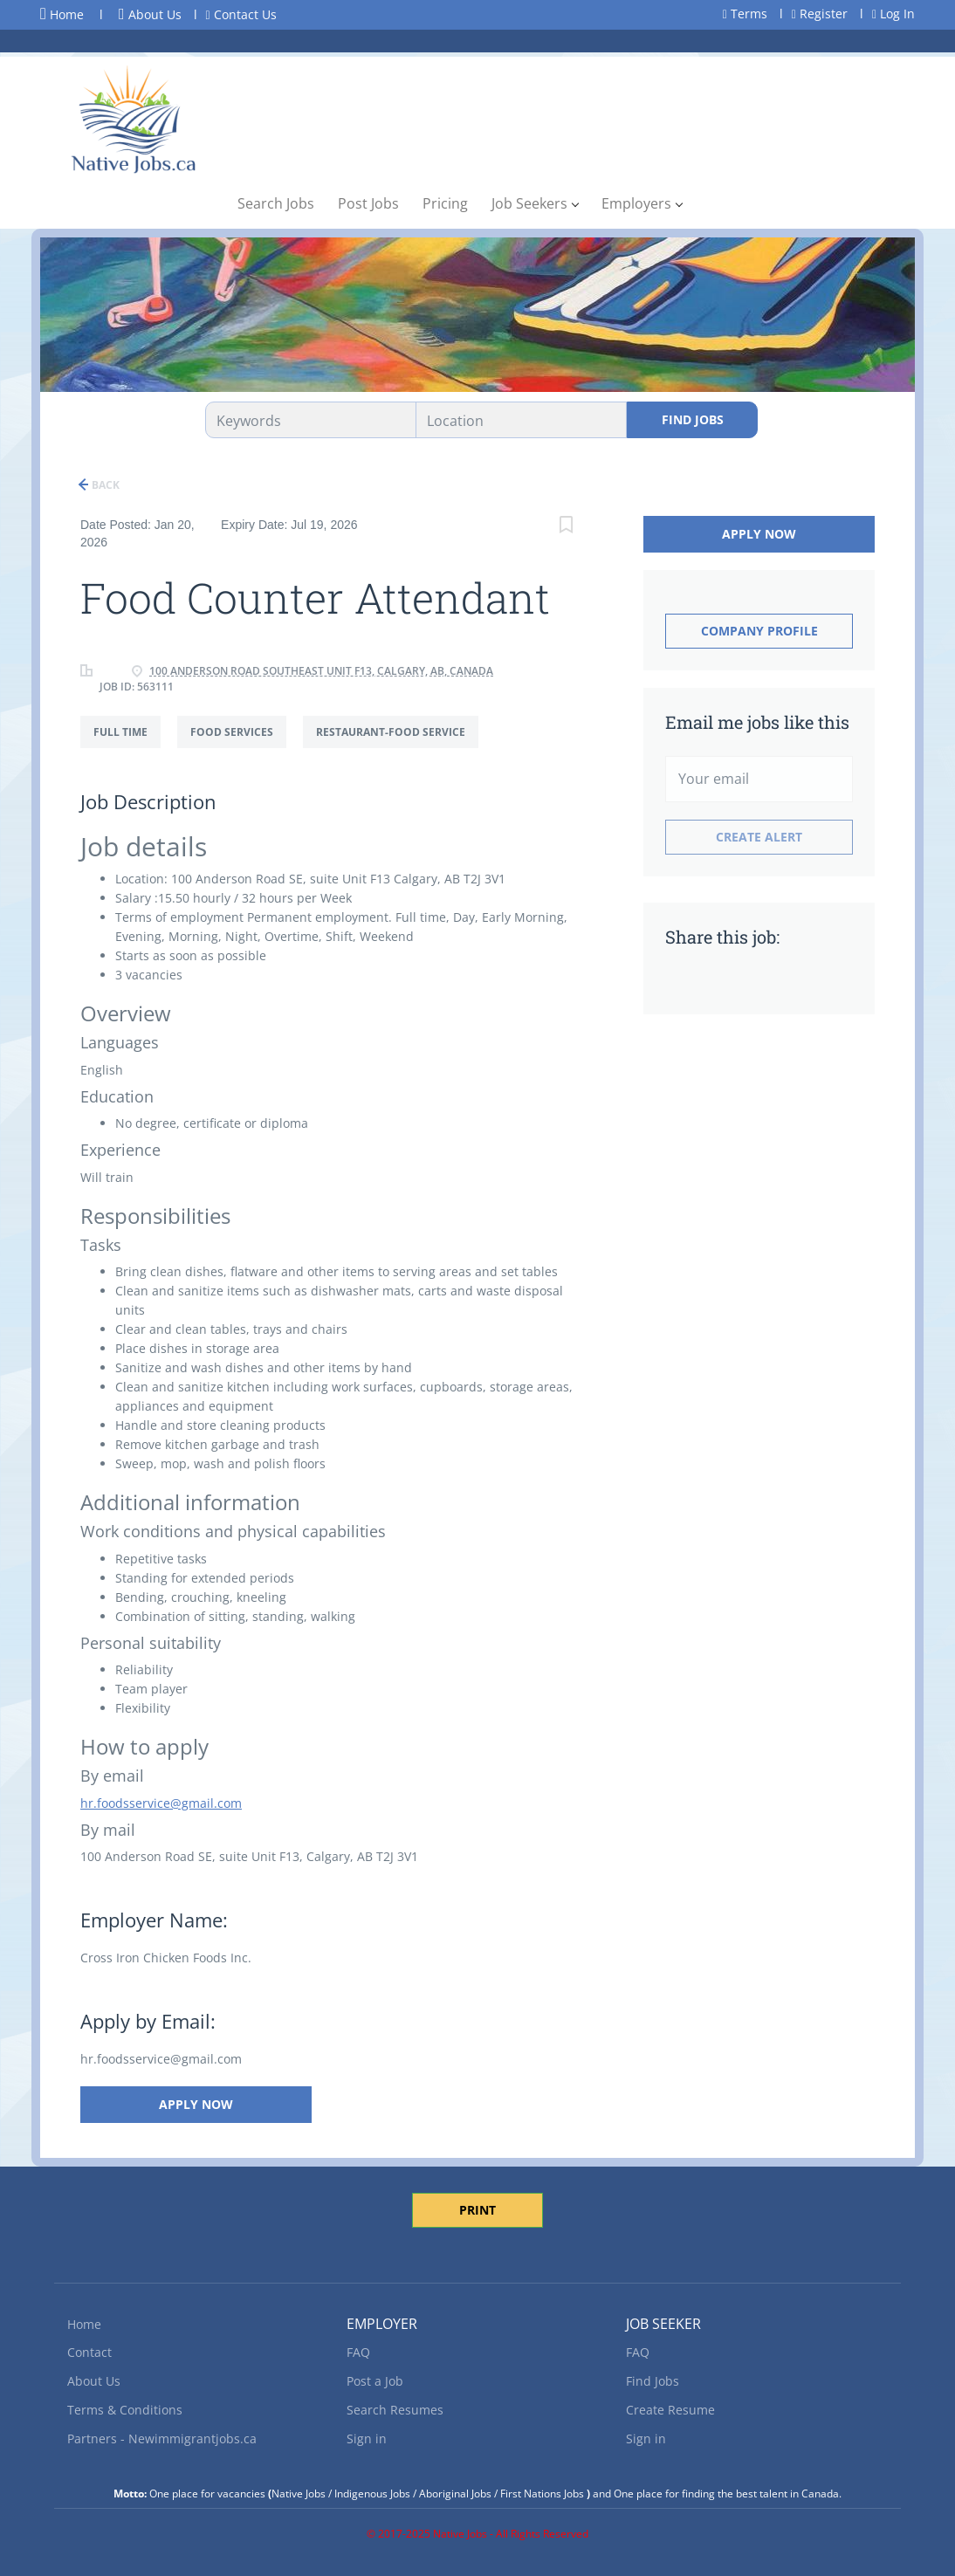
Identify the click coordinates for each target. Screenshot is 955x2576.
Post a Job (375, 2381)
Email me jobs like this (757, 722)
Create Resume (670, 2409)
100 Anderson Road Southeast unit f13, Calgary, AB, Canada (321, 670)
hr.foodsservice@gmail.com (161, 1803)
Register (820, 13)
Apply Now (196, 2104)
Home (62, 14)
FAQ (358, 2352)
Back (104, 484)
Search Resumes (395, 2409)
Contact (89, 2352)
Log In (893, 13)
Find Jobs (693, 419)
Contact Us (241, 14)
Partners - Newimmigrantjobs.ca (162, 2438)
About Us (150, 14)
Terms (745, 13)
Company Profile (759, 630)
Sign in (367, 2438)
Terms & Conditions (124, 2409)
